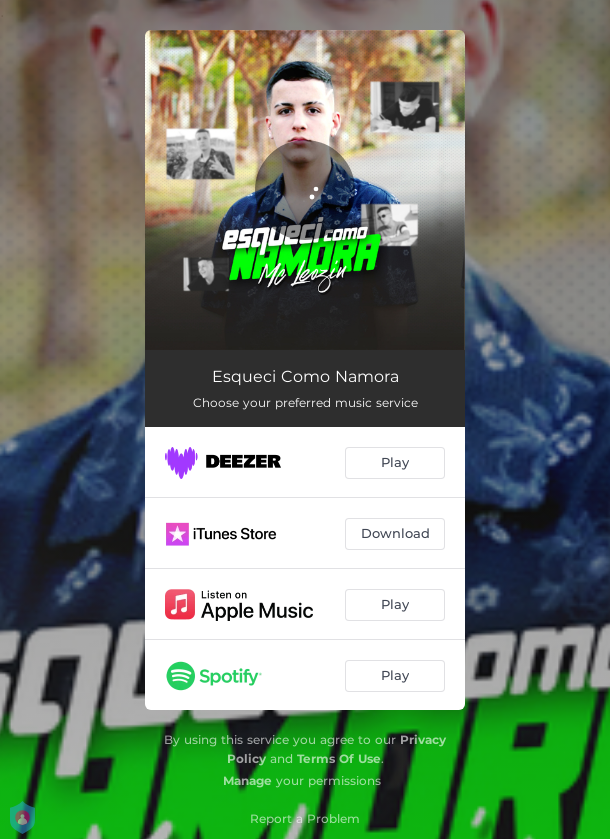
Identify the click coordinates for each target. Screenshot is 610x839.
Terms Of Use (339, 758)
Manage (247, 780)
